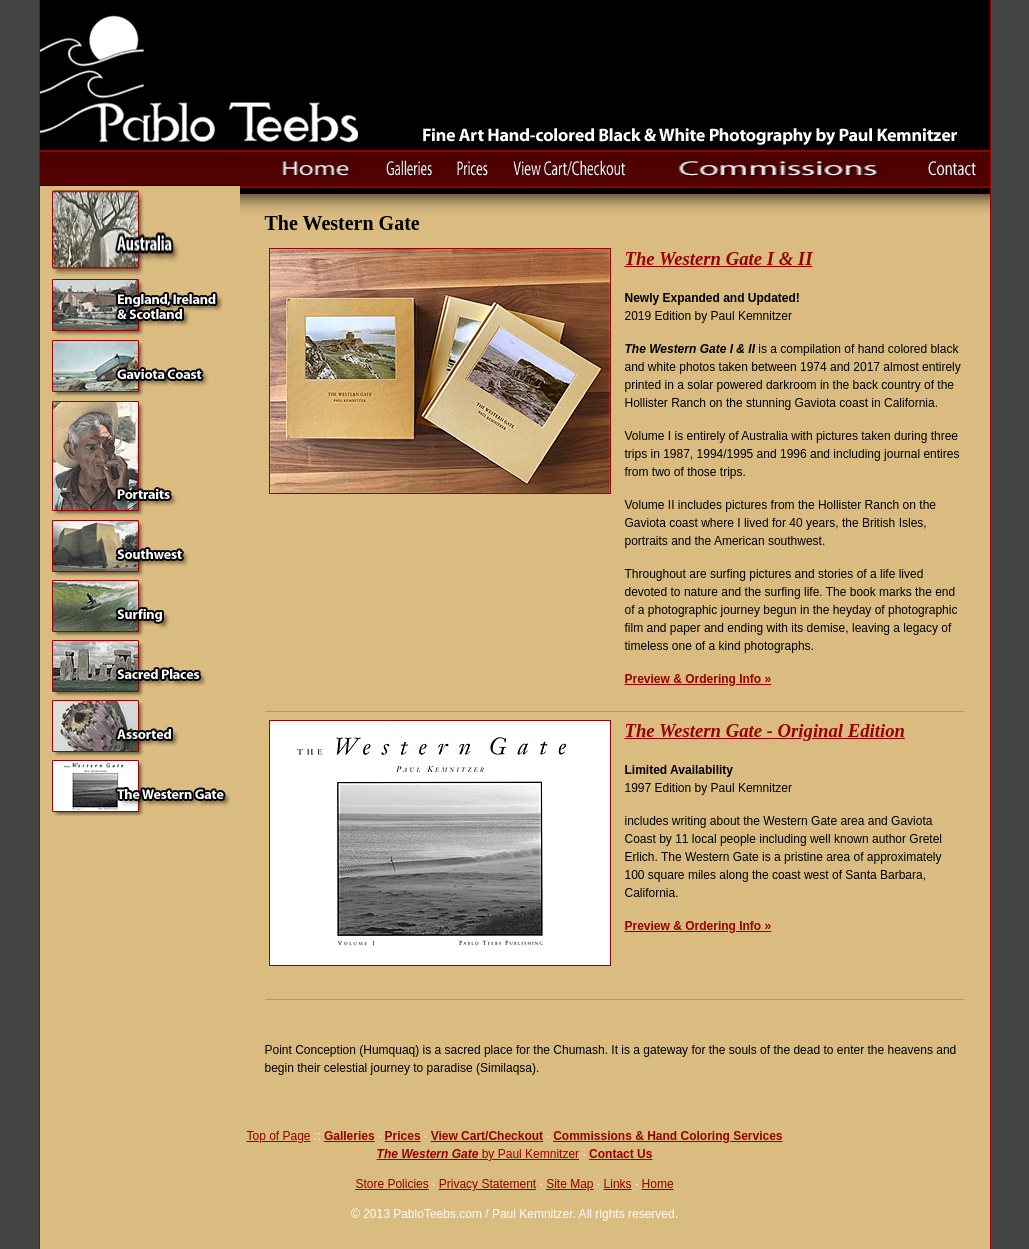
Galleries (349, 1136)
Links (618, 1184)
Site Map (569, 1184)
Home (658, 1184)
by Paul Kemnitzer (528, 1154)
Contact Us (620, 1154)
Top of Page (278, 1136)
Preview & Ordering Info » (698, 679)
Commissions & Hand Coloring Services (667, 1136)
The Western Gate (428, 1154)
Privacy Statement (487, 1184)
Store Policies (391, 1184)
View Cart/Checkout (487, 1136)
